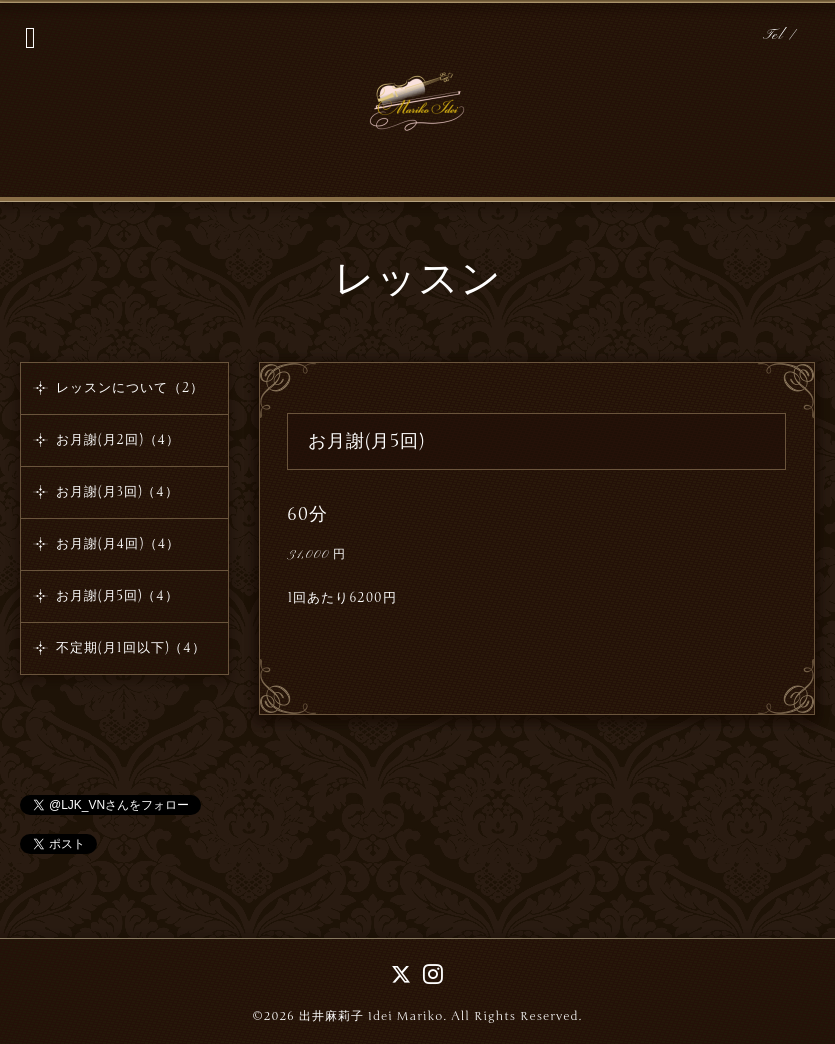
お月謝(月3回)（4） (117, 492)
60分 (307, 514)
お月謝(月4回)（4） (118, 544)
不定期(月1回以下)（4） (131, 648)
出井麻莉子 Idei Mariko (371, 1016)
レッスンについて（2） (130, 388)
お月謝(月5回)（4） (117, 596)
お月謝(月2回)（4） (118, 440)
